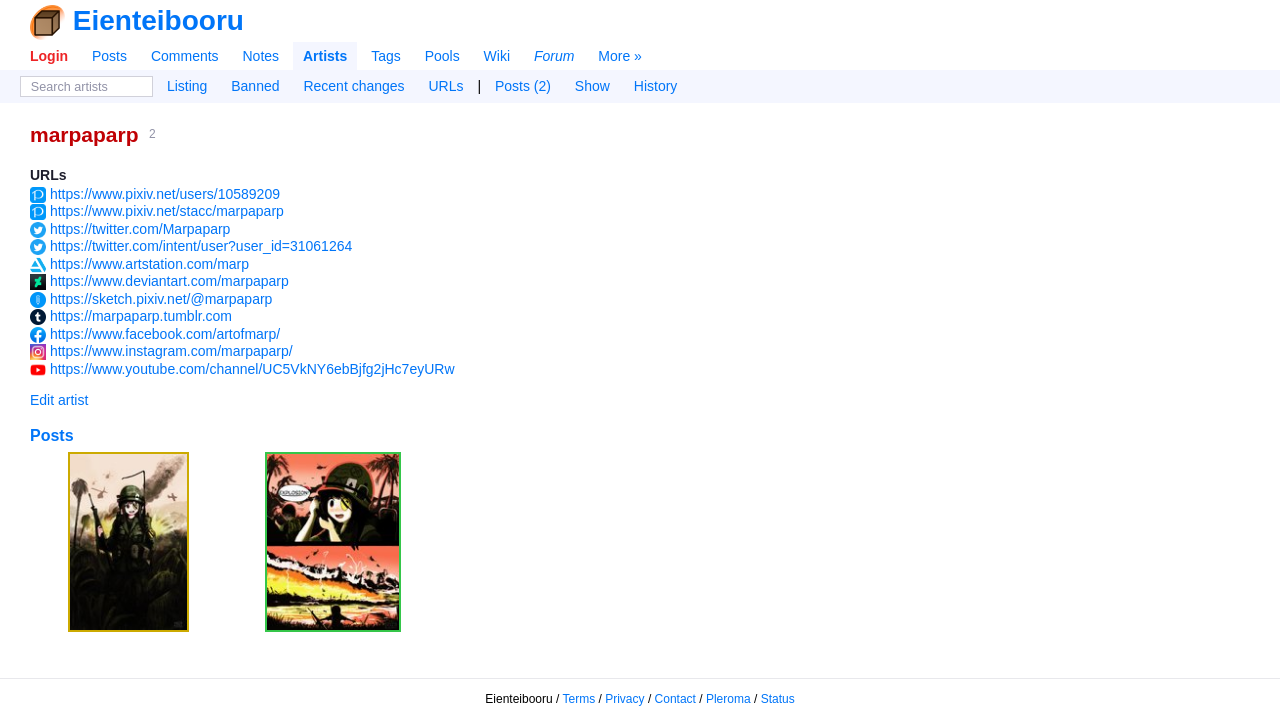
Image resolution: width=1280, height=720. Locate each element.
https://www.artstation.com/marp (149, 264)
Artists (325, 56)
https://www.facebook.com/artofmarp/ (165, 334)
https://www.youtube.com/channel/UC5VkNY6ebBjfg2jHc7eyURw (252, 369)
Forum (554, 56)
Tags (386, 56)
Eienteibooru (158, 20)
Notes (260, 56)
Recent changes (353, 86)
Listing (187, 86)
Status (778, 699)
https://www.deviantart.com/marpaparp (169, 281)
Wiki (497, 56)
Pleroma (728, 699)
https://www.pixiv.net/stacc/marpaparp (167, 211)
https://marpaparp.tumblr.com (141, 316)
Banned (255, 86)
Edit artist (59, 400)
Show (592, 86)
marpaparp (84, 134)
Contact (675, 699)
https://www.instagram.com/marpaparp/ (171, 351)
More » (620, 56)
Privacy (624, 699)
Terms (579, 699)
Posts (109, 56)
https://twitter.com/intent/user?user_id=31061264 (201, 246)
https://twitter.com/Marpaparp (140, 229)
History (656, 86)
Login (49, 56)
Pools (442, 56)
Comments (185, 56)
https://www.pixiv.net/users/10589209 (165, 194)
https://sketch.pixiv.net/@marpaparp (161, 299)
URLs (446, 86)
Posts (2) (523, 86)
